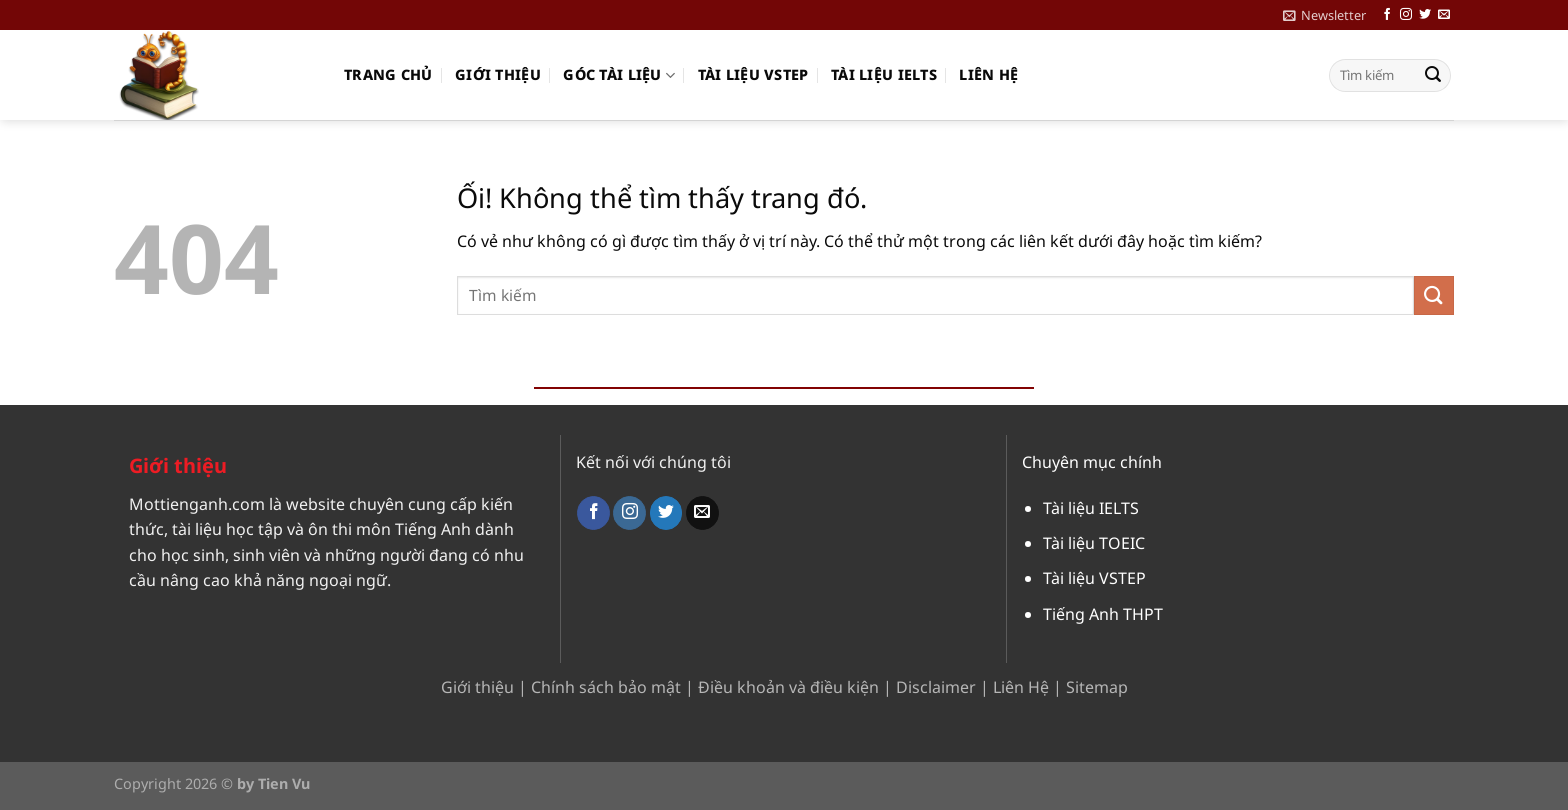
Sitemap (1097, 687)
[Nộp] (1433, 76)
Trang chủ (388, 74)
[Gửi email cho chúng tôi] (1444, 15)
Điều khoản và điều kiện (788, 687)
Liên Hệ (1021, 687)
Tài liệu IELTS (884, 74)
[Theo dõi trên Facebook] (1387, 15)
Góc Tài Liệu (619, 75)
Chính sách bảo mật (606, 687)
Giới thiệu (498, 74)
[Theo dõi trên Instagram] (1406, 15)
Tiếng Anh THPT (1103, 614)
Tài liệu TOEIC (1094, 543)
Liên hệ (988, 74)
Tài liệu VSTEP (753, 74)
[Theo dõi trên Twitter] (1425, 15)
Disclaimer (936, 687)
